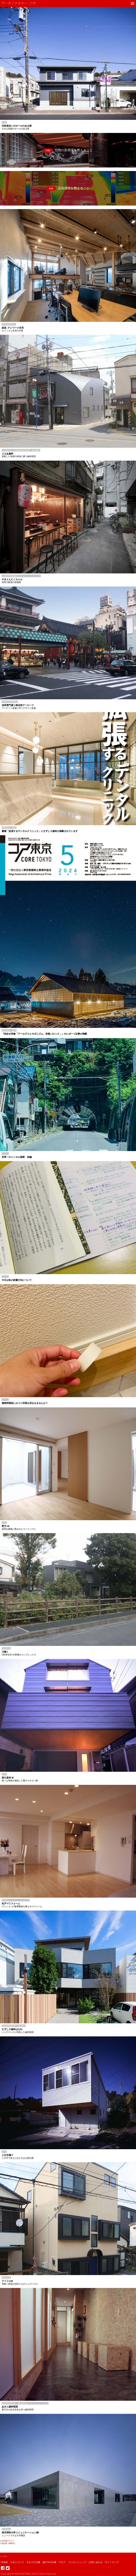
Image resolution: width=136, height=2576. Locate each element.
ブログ (62, 2562)
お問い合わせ (96, 2562)
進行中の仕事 (49, 2562)
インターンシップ (77, 2562)
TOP (4, 2556)
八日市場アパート (7, 2541)
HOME (4, 2562)
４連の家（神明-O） (8, 2543)
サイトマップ (112, 2562)
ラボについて (17, 2562)
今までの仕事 (33, 2562)
